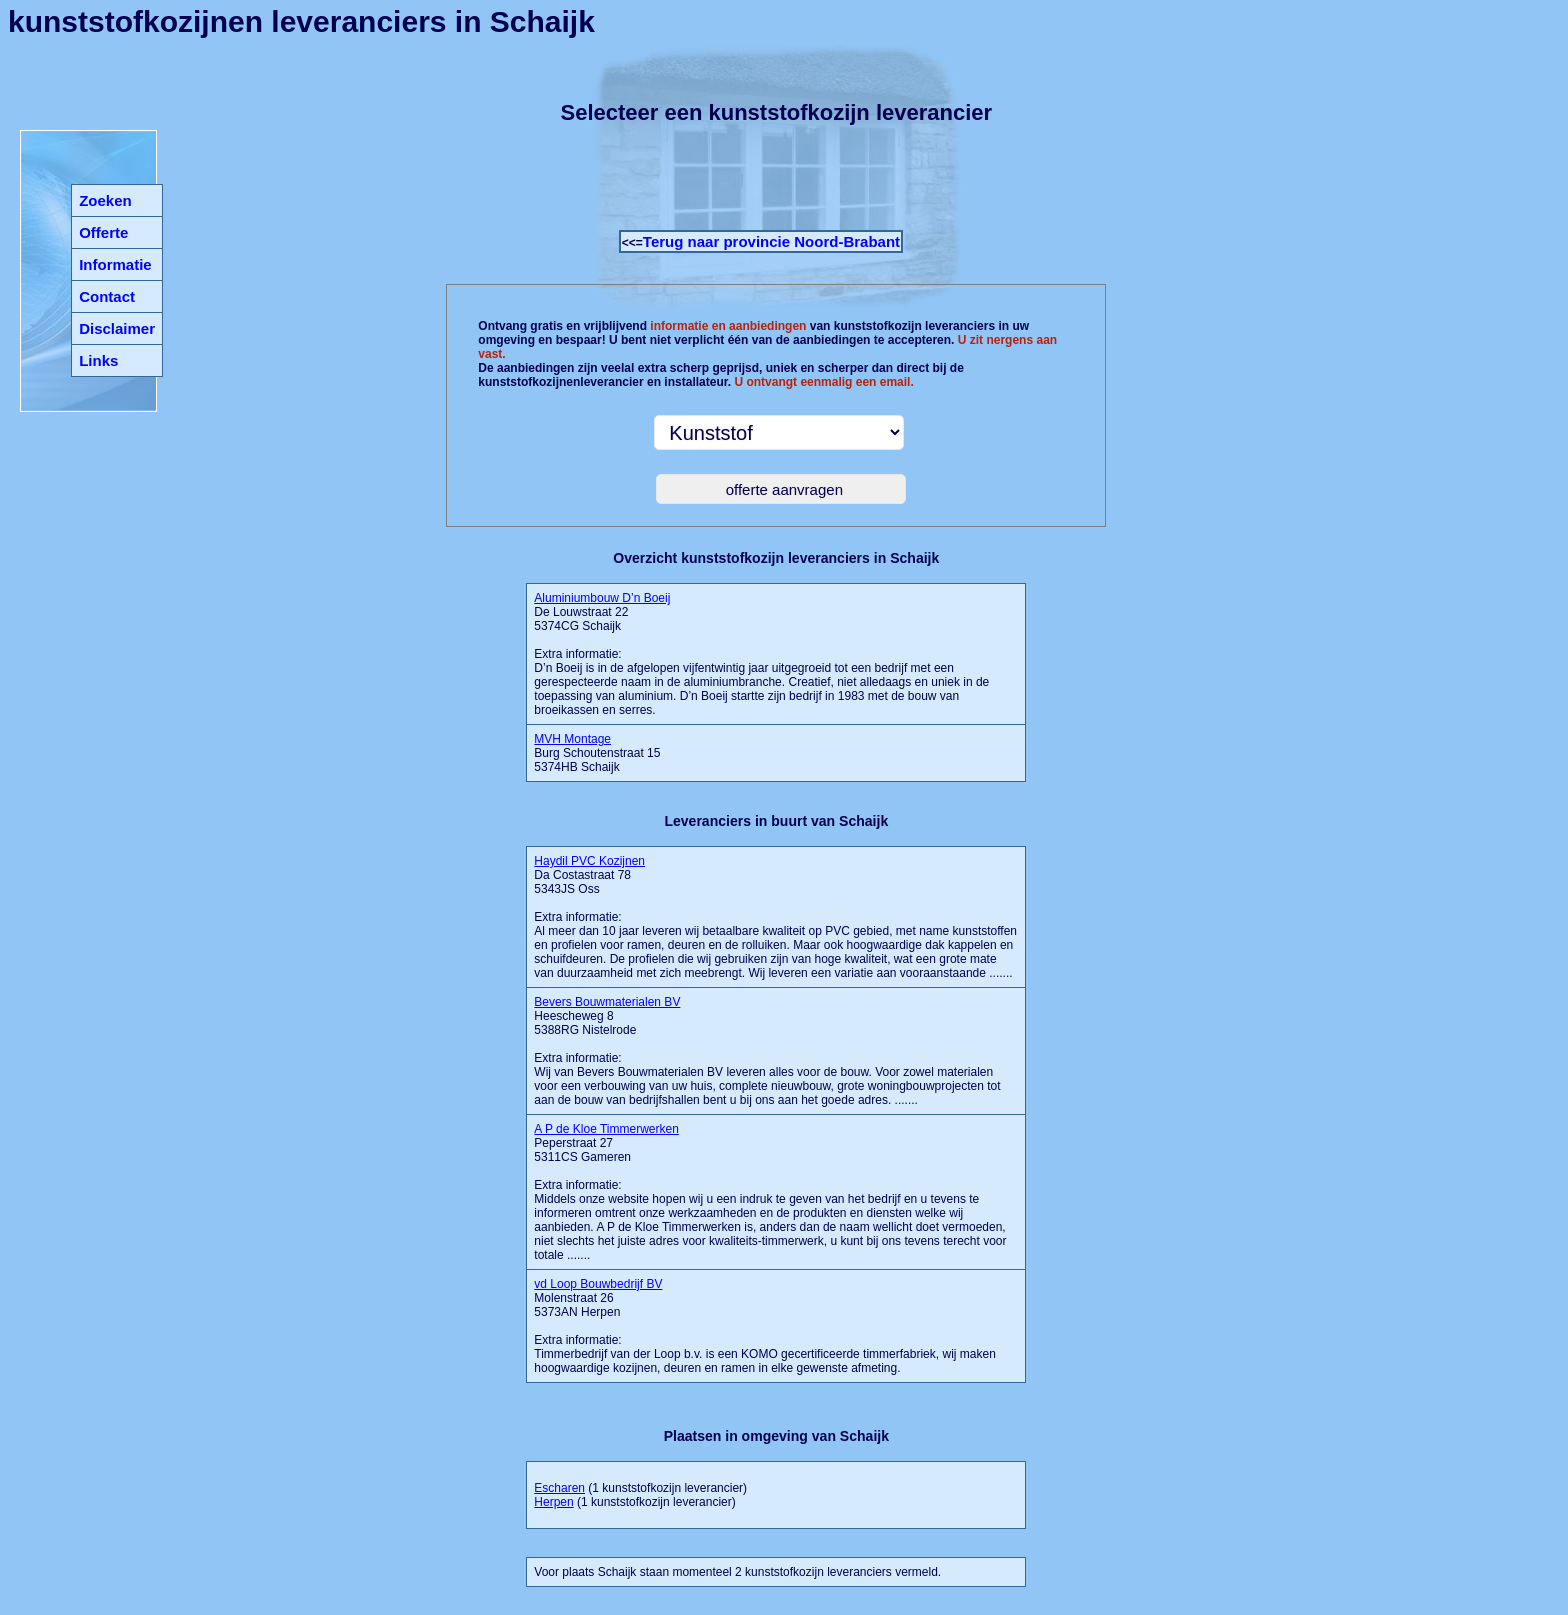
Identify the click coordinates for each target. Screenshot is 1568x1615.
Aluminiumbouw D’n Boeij (602, 598)
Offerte (103, 232)
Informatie (115, 264)
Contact (107, 296)
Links (98, 360)
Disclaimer (117, 328)
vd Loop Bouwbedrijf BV (598, 1284)
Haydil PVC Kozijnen (589, 861)
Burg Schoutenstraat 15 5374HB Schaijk (597, 753)
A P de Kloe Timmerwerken (606, 1129)
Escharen (559, 1488)
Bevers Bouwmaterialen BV (607, 1002)
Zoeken (105, 200)
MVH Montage (572, 739)
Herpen (553, 1502)
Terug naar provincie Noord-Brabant (771, 241)
